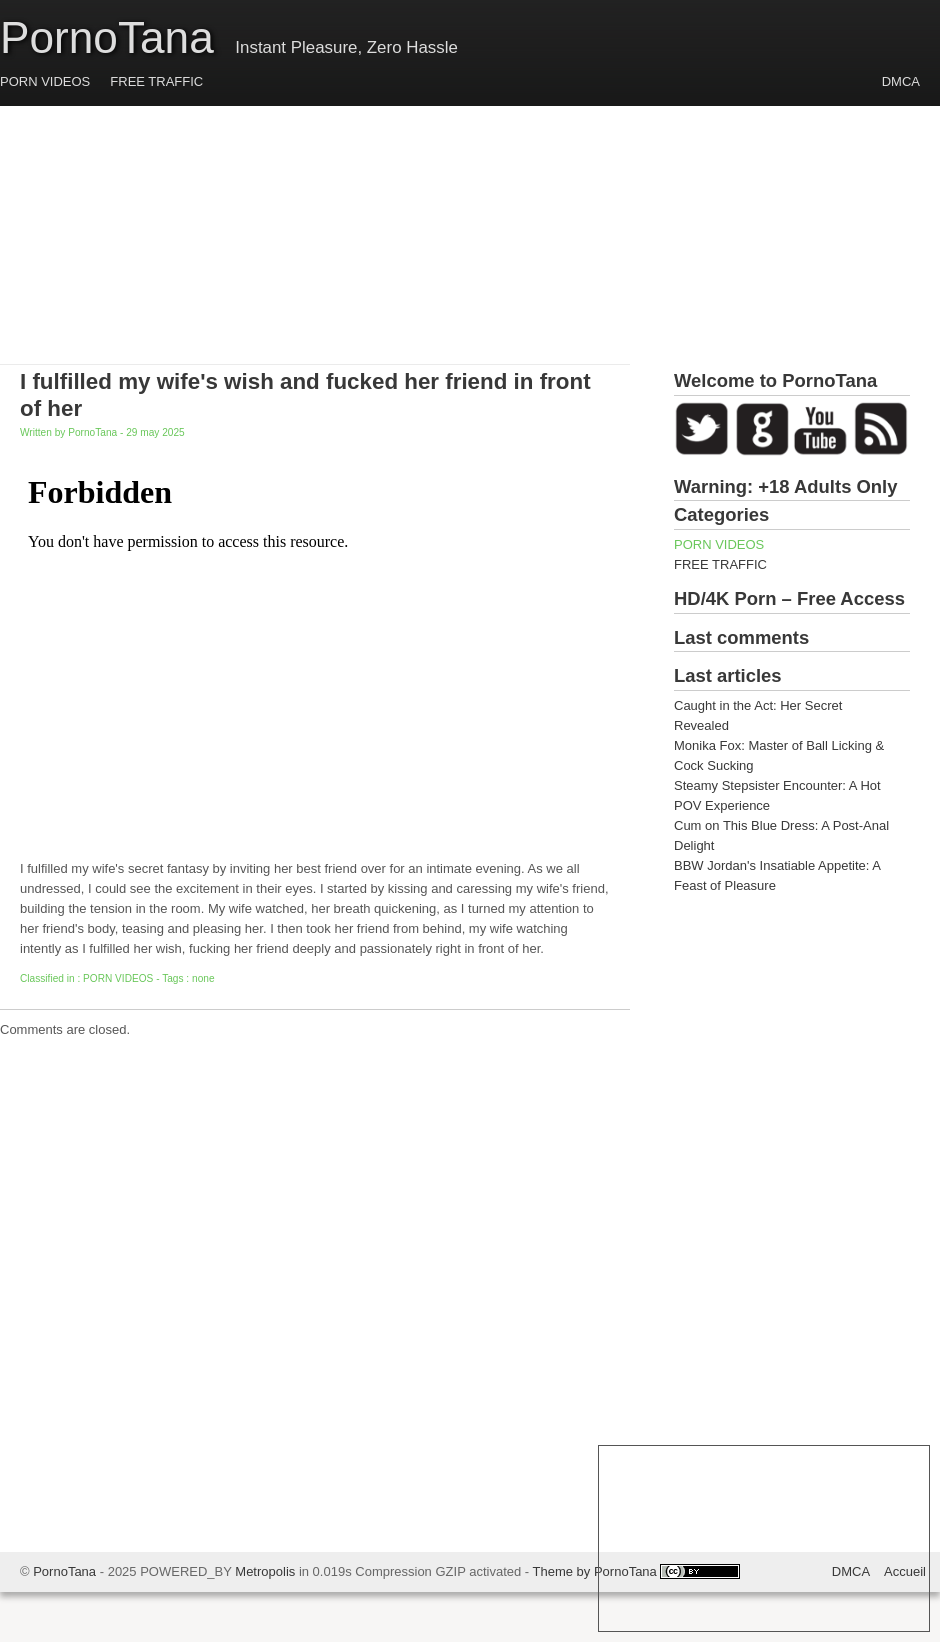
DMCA (901, 81)
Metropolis (265, 1571)
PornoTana (107, 37)
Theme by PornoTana (595, 1571)
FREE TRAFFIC (156, 81)
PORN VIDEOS (45, 81)
